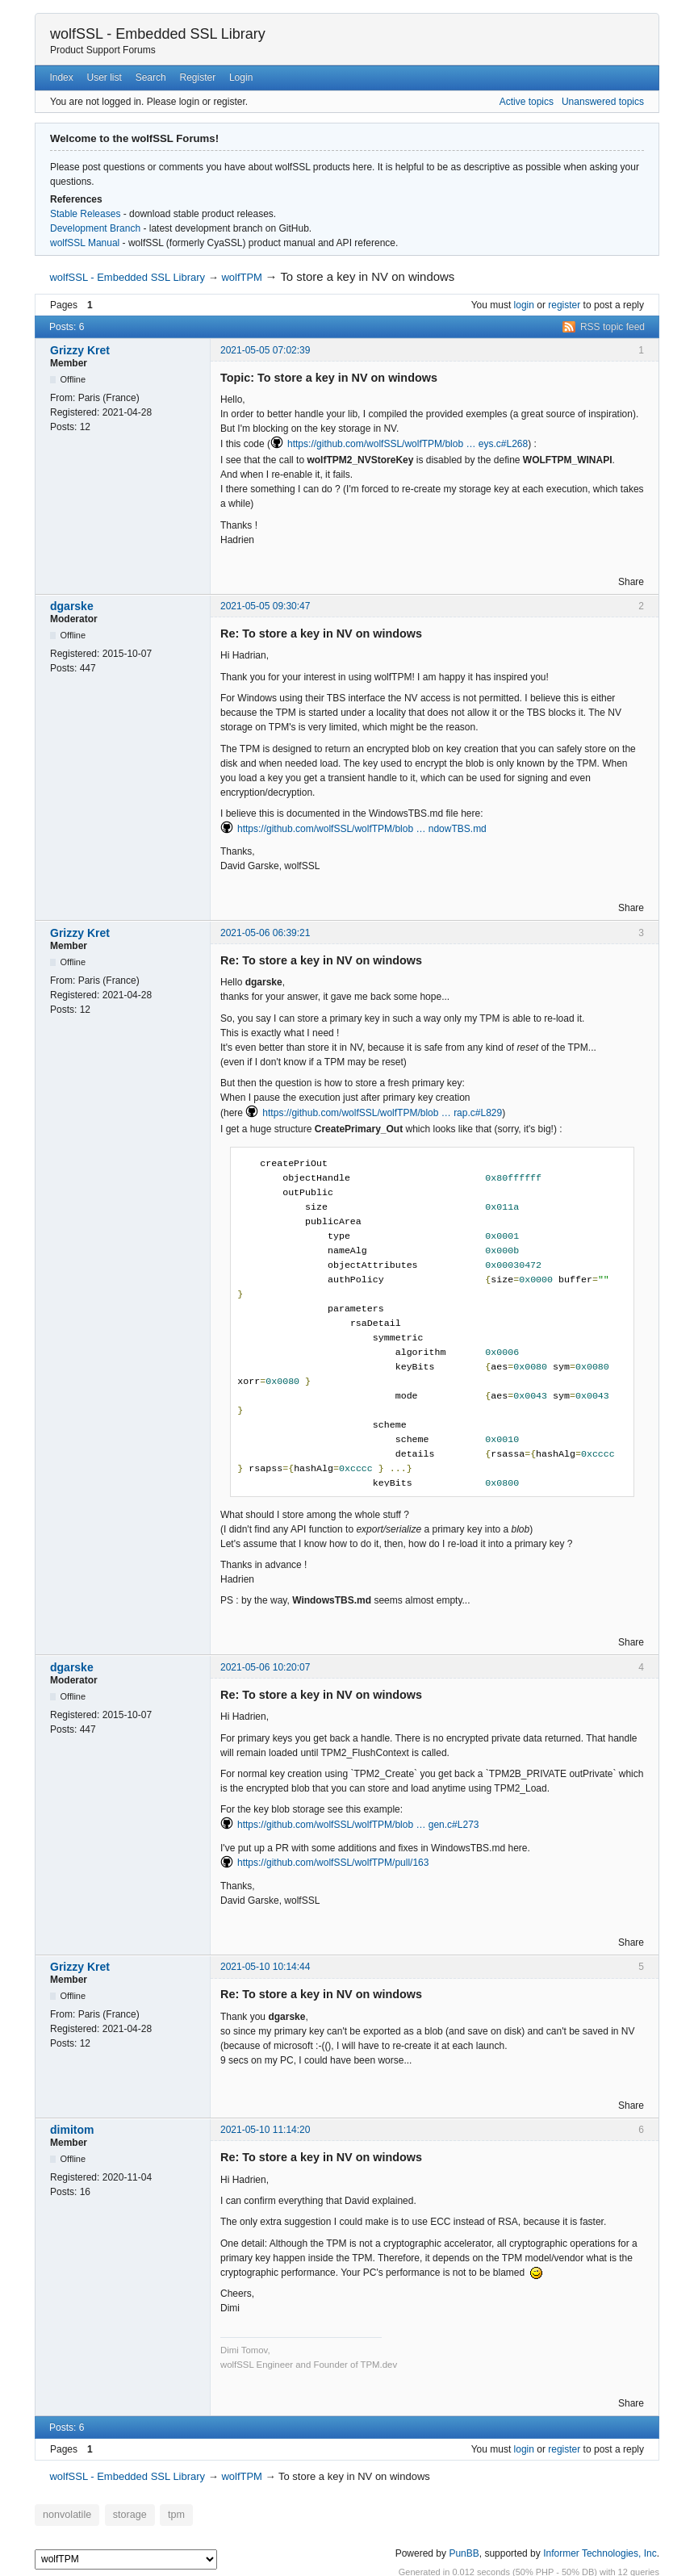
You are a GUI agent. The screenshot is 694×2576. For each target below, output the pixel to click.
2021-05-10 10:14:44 (265, 1966)
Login (241, 77)
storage (121, 2514)
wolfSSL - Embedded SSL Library (157, 34)
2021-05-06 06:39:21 (265, 933)
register (564, 305)
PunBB (464, 2551)
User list (104, 77)
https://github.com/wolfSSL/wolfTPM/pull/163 (333, 1862)
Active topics (527, 101)
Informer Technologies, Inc (600, 2551)
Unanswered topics (603, 101)
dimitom (72, 2129)
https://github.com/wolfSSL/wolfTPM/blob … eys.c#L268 (407, 444)
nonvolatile (64, 2514)
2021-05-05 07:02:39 (265, 350)
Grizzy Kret (80, 350)
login (524, 305)
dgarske (72, 606)
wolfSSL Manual (84, 243)
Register (197, 77)
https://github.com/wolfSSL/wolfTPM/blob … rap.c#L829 (382, 1113)
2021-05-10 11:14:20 (265, 2129)
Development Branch (95, 228)
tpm (164, 2514)
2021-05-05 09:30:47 (265, 606)
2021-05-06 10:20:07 (265, 1667)
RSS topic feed (612, 326)
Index (61, 77)
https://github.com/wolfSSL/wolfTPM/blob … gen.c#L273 (358, 1824)
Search (151, 77)
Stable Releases (85, 214)
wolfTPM (241, 277)
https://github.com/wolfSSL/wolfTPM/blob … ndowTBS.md (362, 828)
